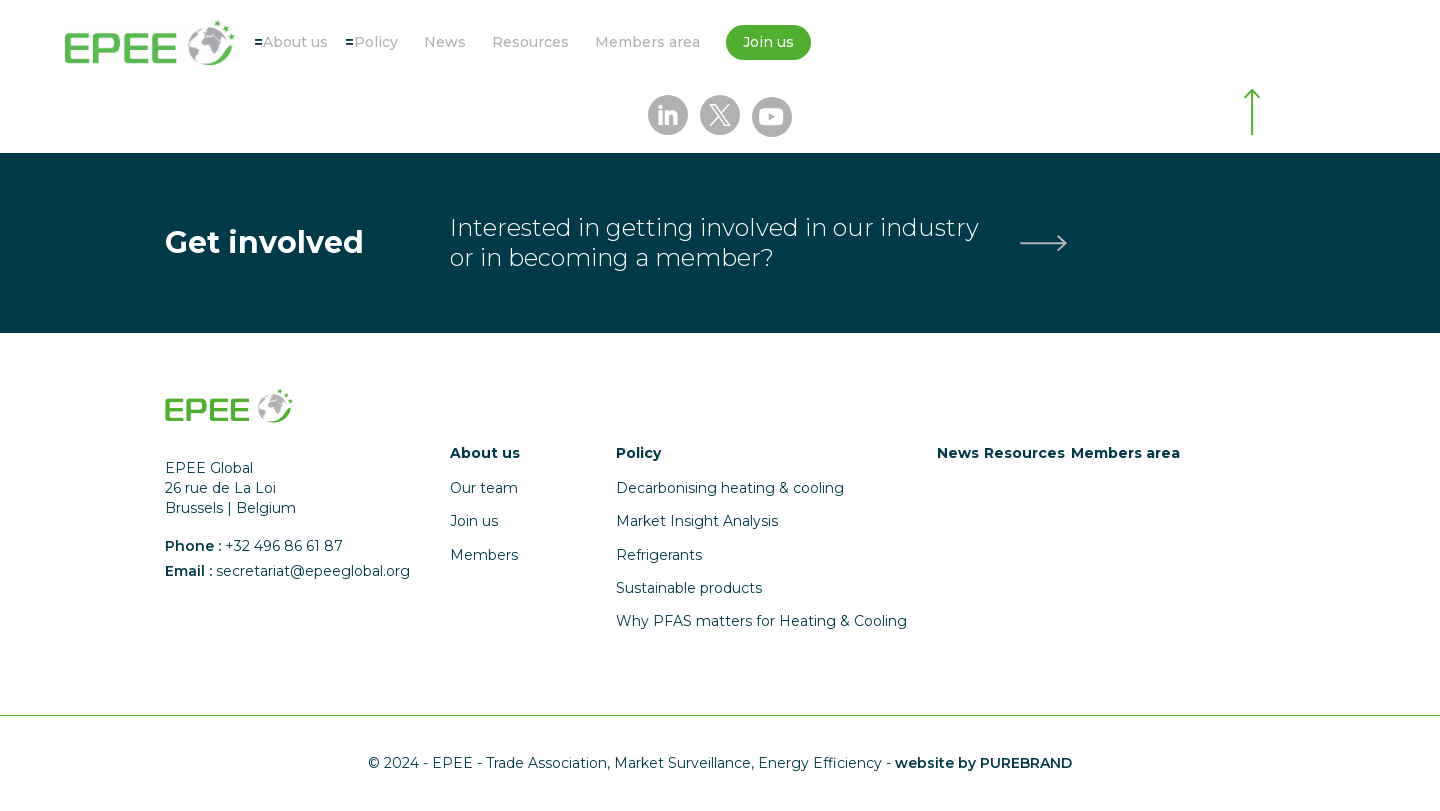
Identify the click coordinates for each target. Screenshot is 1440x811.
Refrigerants (659, 555)
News (445, 42)
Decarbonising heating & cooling (730, 488)
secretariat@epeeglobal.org (313, 571)
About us (295, 42)
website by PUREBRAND (983, 763)
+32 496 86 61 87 (284, 546)
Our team (484, 488)
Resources (530, 42)
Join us (768, 42)
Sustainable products (689, 588)
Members (484, 555)
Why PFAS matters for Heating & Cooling (761, 621)
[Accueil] (150, 42)
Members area (647, 42)
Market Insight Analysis (697, 521)
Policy (376, 42)
